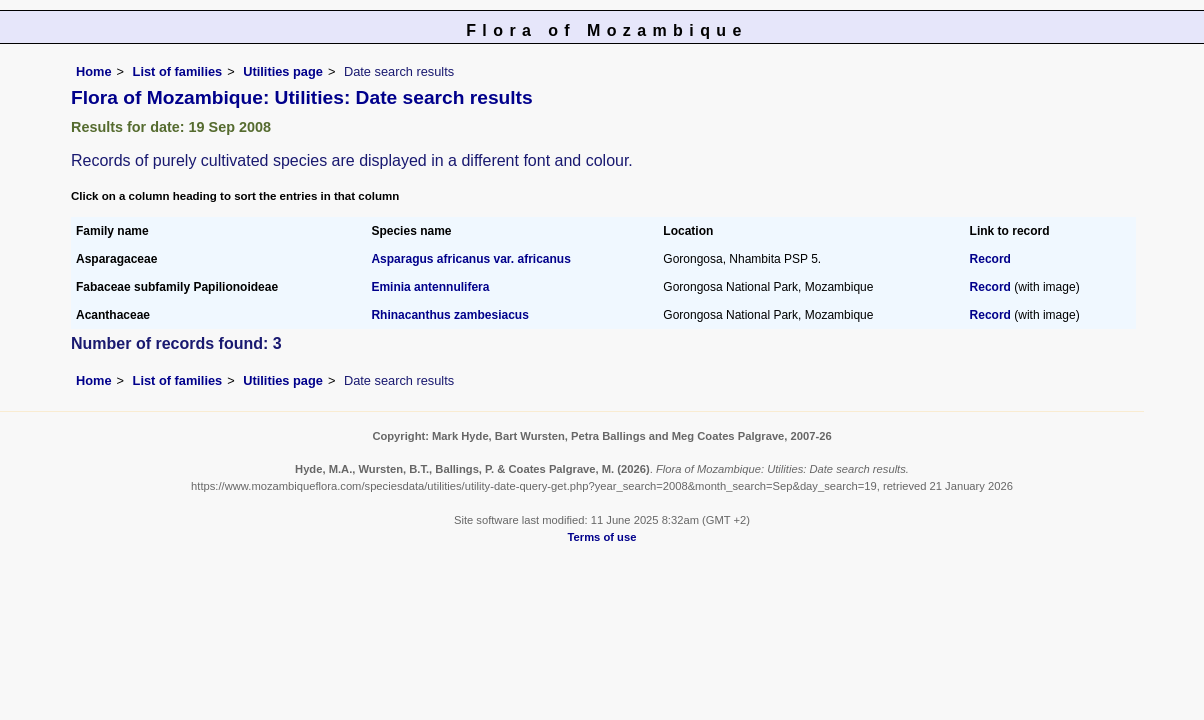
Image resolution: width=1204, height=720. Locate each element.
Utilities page (283, 71)
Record (990, 259)
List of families (178, 71)
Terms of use (602, 537)
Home (94, 71)
